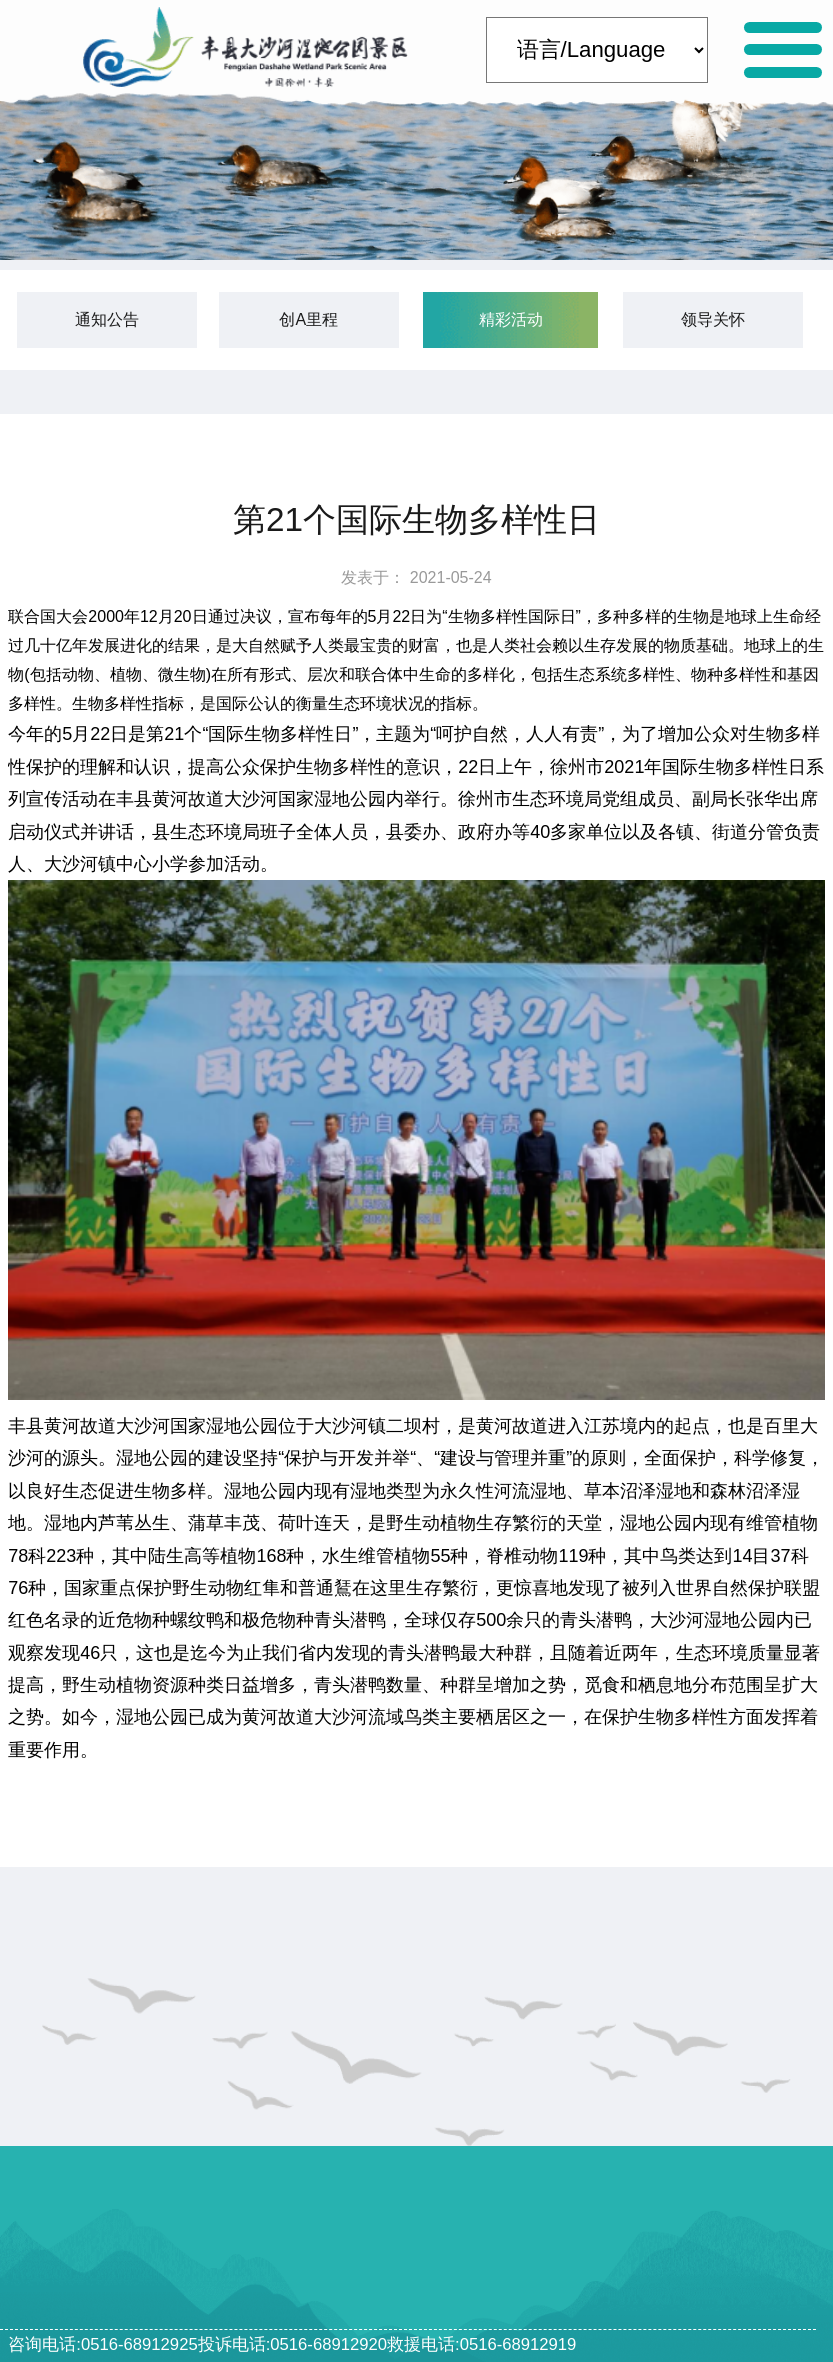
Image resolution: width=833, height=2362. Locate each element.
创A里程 (308, 319)
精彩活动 (511, 319)
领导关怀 (713, 319)
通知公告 (107, 319)
